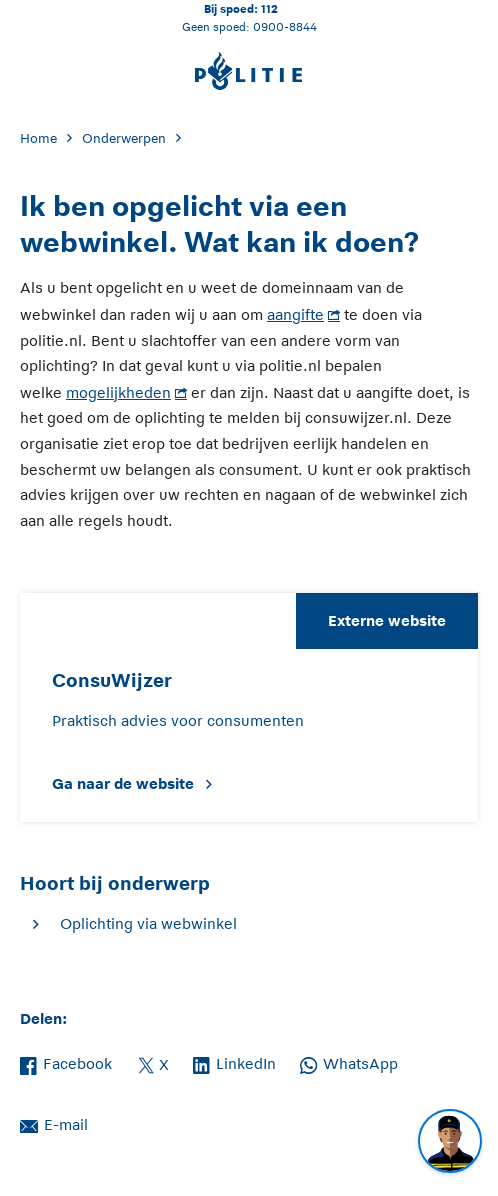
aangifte (295, 314)
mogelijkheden (118, 392)
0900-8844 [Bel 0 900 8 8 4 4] (285, 26)
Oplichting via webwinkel (148, 923)
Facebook (66, 1062)
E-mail (54, 1123)
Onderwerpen (124, 138)
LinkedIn (234, 1062)
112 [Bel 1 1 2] (269, 8)
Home (38, 138)
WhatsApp (349, 1062)
